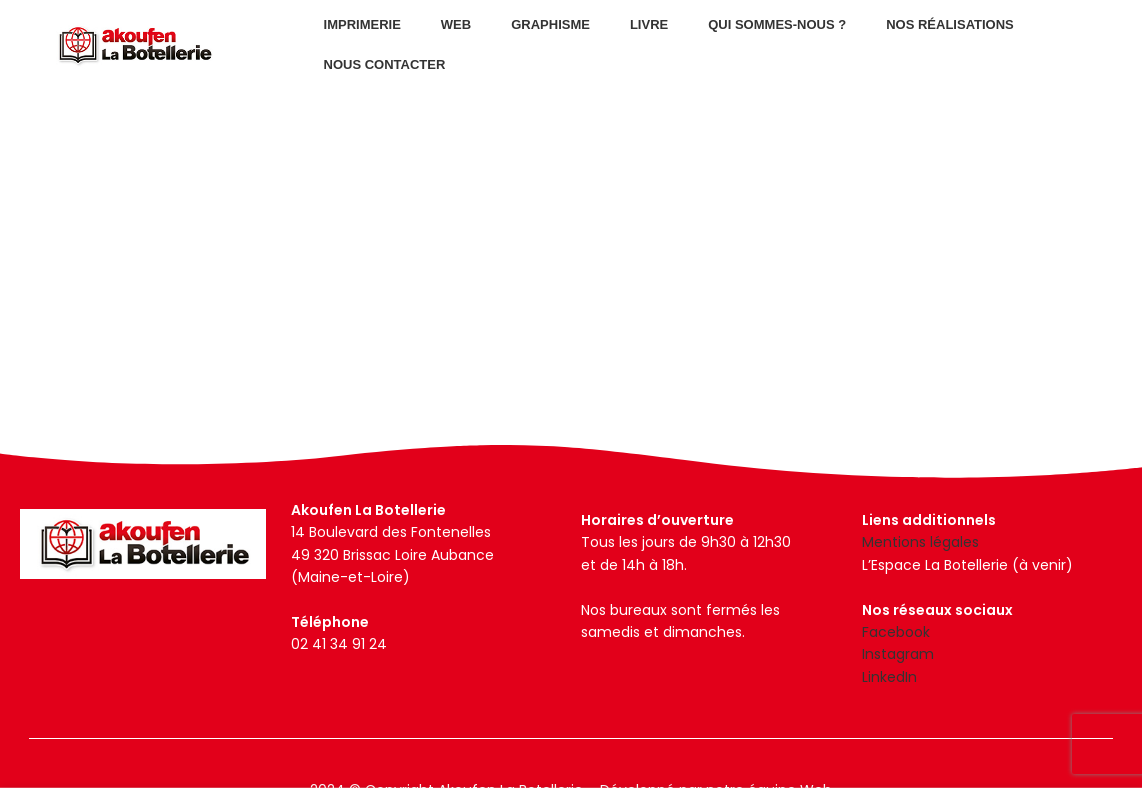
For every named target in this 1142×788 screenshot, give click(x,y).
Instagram (898, 654)
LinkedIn (889, 677)
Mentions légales (920, 542)
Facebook (896, 632)
